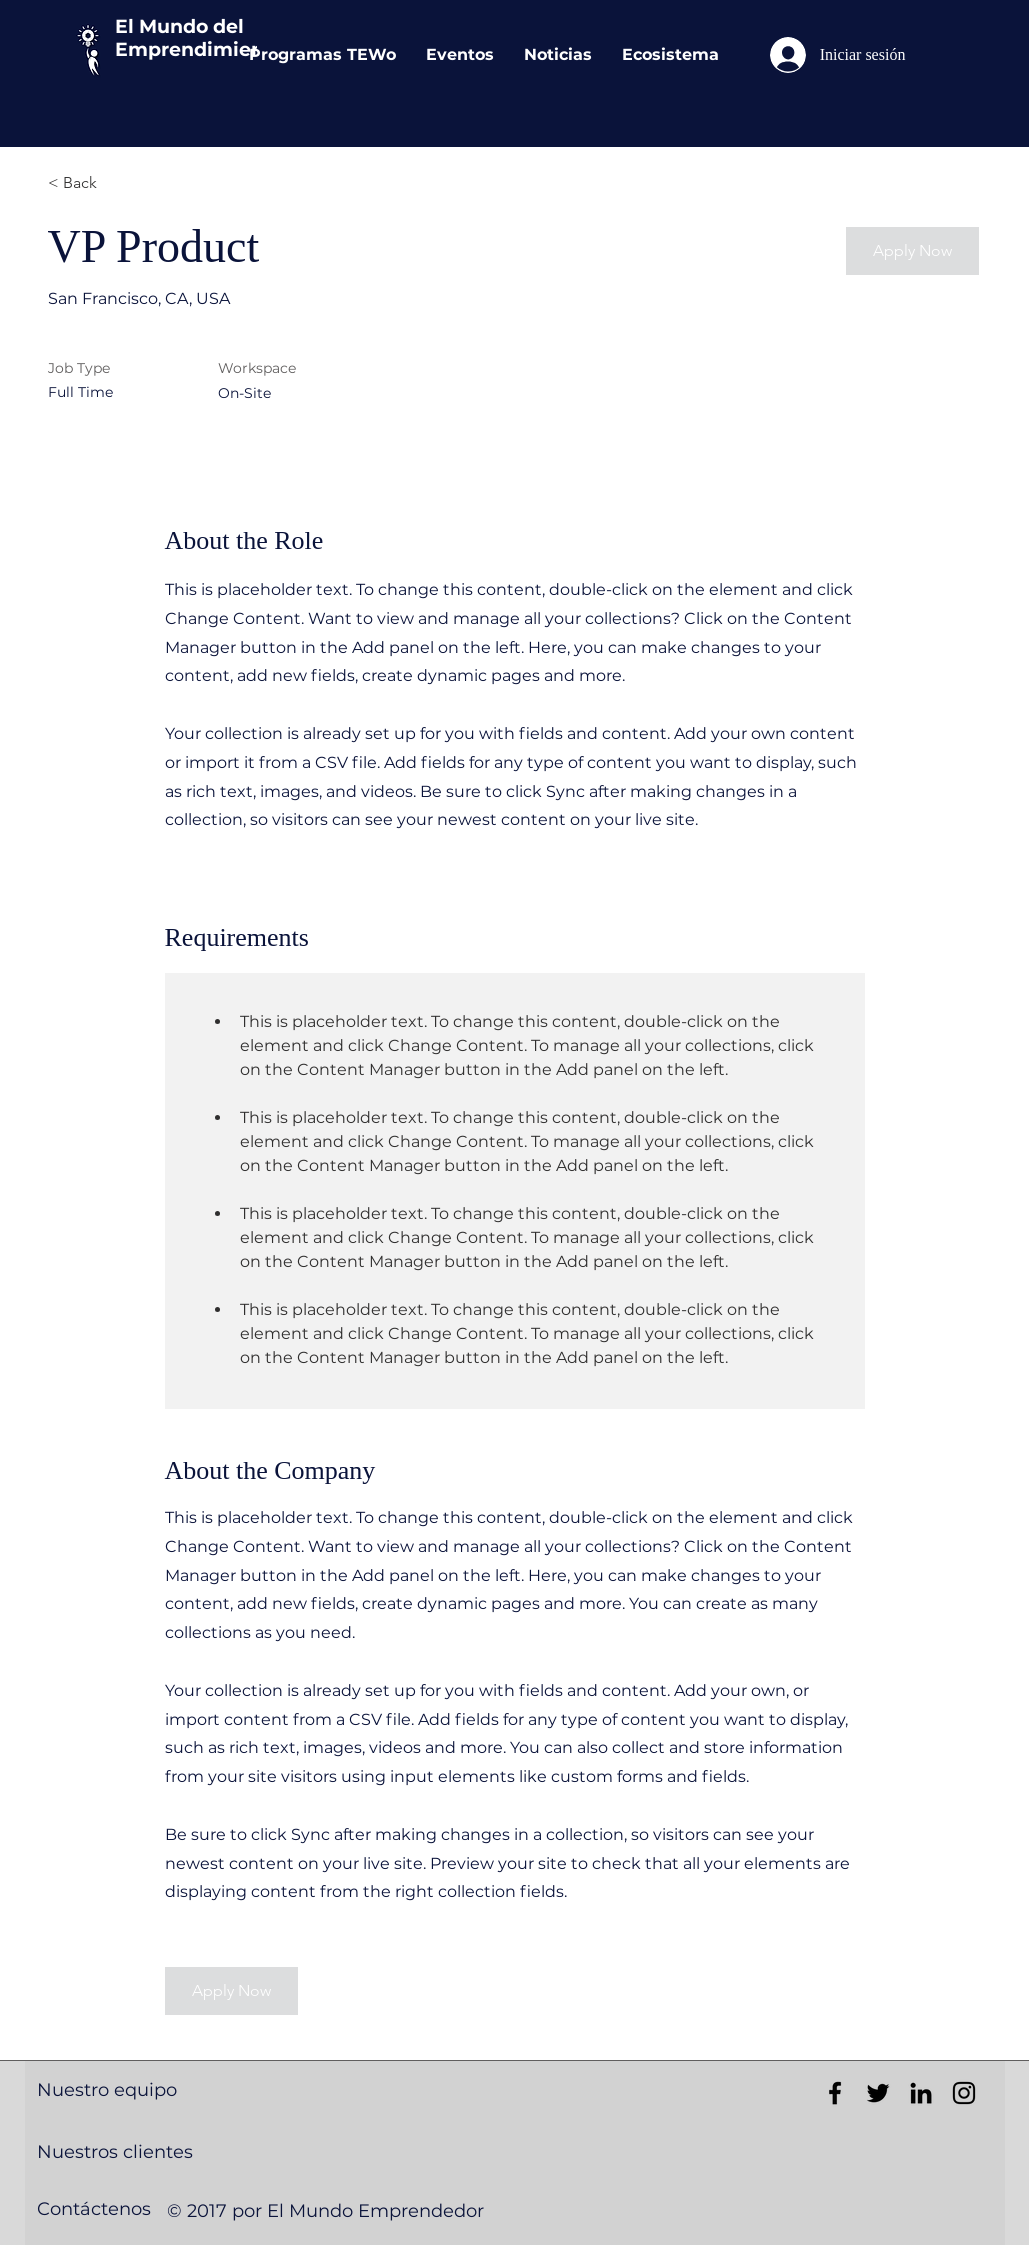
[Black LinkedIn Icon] (921, 2093)
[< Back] (119, 183)
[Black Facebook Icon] (835, 2093)
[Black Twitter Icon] (878, 2093)
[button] (912, 251)
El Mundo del (179, 26)
